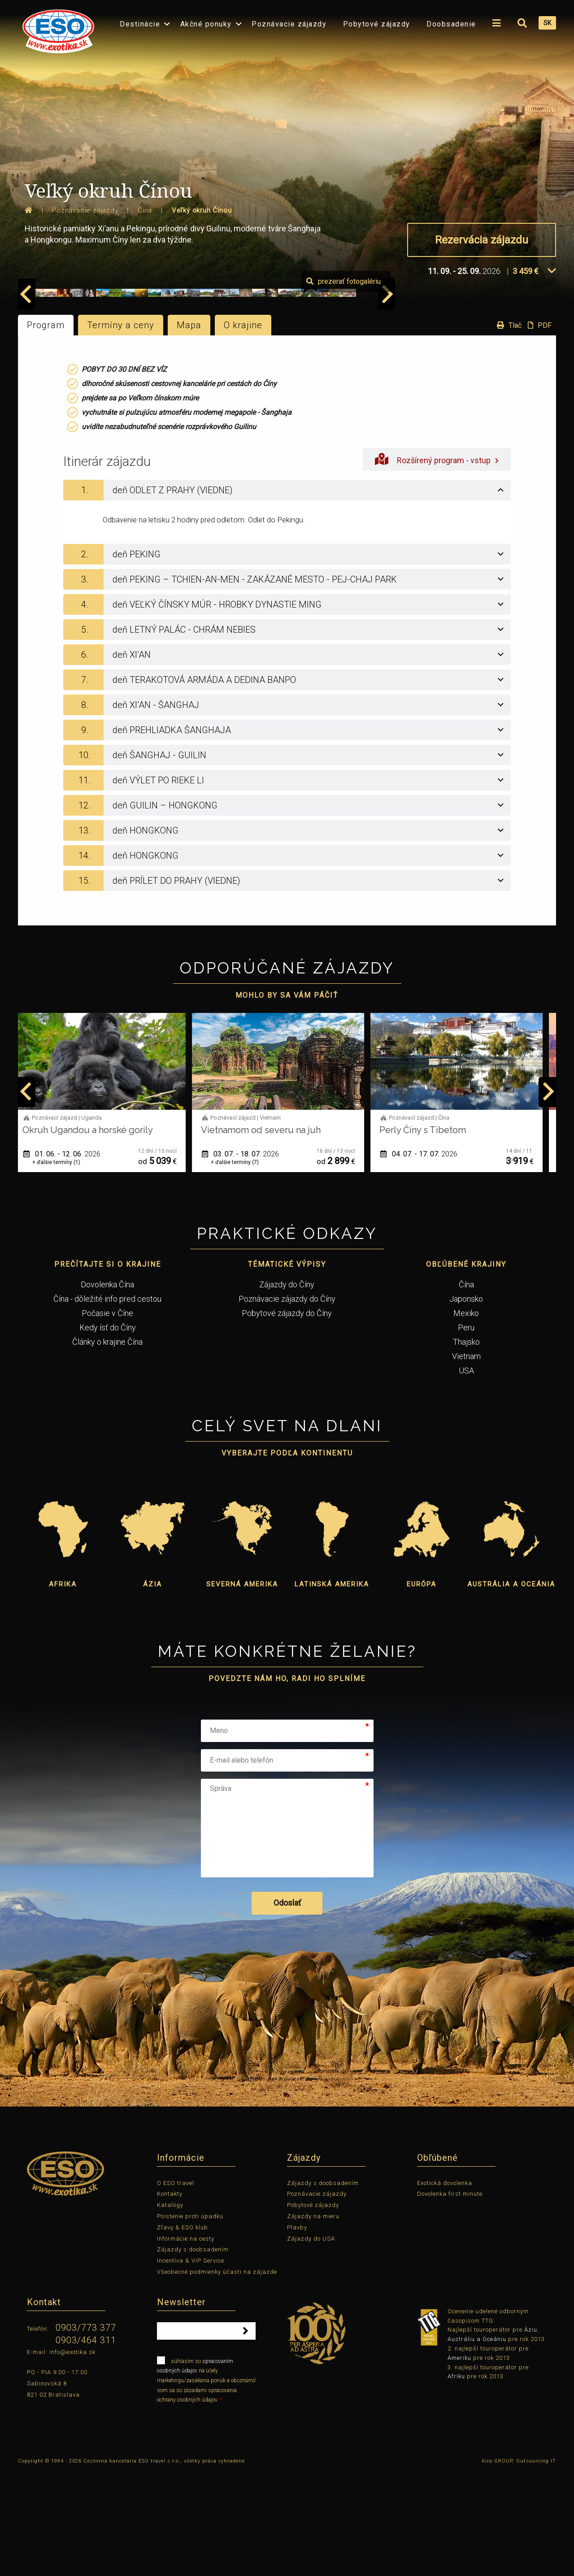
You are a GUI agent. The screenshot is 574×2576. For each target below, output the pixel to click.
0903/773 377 (86, 2431)
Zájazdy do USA (311, 2342)
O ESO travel (175, 2286)
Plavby (297, 2331)
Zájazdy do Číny (286, 1388)
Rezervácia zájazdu (481, 240)
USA (466, 1474)
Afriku (456, 2480)
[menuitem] (56, 28)
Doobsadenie (451, 24)
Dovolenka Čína (107, 1388)
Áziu (530, 2433)
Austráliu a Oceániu (477, 2443)
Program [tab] (46, 429)
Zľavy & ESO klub (182, 2331)
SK (547, 22)
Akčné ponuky (206, 24)
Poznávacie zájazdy (289, 24)
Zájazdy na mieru (313, 2320)
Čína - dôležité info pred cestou (107, 1402)
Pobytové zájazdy (376, 24)
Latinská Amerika (332, 1688)
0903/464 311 (86, 2443)
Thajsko (466, 1446)
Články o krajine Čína (107, 1446)
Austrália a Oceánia (511, 1688)
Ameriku (459, 2462)
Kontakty (170, 2297)
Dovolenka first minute (450, 2297)
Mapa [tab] (189, 429)
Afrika (63, 1688)
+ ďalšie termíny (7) (244, 1266)
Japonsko (466, 1402)
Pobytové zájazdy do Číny (287, 1417)
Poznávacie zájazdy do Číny (287, 1402)
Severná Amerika (242, 1688)
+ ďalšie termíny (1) (65, 1266)
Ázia (152, 1688)
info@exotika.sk (72, 2456)
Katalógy (170, 2309)
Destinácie (140, 24)
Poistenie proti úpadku (190, 2320)
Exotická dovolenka (444, 2286)
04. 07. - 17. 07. (427, 1258)
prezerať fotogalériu (504, 385)
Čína (466, 1388)
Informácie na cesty (185, 2342)
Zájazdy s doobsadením (193, 2353)
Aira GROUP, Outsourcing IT (519, 2565)
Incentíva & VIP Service (190, 2364)
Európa (421, 1688)
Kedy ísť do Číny (107, 1431)
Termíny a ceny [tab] (120, 429)
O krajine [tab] (243, 429)
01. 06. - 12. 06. (70, 1258)
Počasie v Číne (107, 1417)
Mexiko (466, 1417)
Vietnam (466, 1460)
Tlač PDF (522, 429)
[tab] (287, 594)
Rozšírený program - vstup (437, 563)
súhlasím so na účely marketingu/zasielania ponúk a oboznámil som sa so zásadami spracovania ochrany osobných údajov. (206, 2483)
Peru (466, 1431)
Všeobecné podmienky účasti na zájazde (217, 2375)
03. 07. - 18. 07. (249, 1258)
